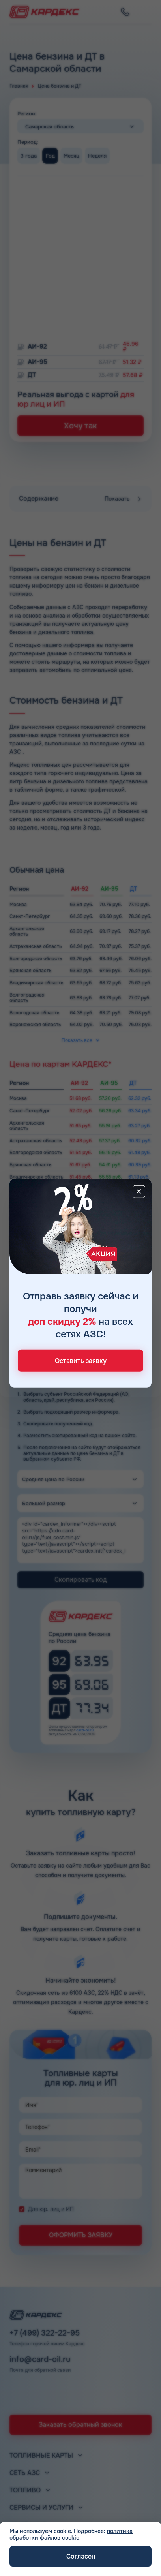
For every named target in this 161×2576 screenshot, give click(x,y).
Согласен (80, 2556)
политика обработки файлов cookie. (71, 2534)
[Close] (139, 1191)
